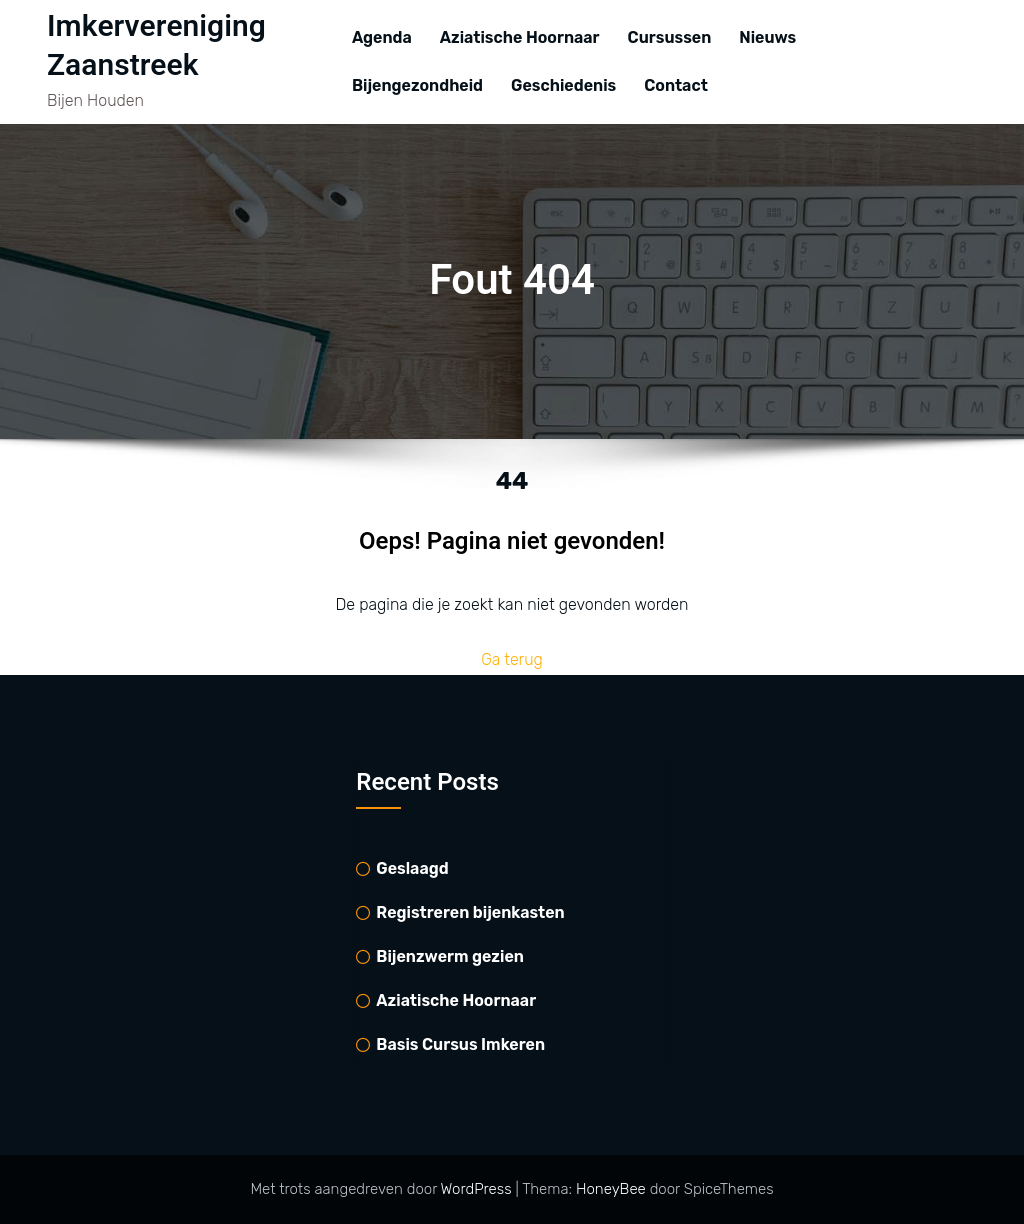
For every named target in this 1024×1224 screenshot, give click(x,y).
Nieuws (767, 37)
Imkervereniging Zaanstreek (156, 46)
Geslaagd (412, 868)
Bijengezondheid (417, 85)
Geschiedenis (563, 85)
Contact (676, 85)
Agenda (382, 37)
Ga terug (512, 659)
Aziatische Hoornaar (520, 37)
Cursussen (670, 37)
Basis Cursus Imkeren (460, 1044)
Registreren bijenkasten (470, 912)
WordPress (478, 1189)
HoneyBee (611, 1189)
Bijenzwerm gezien (450, 956)
